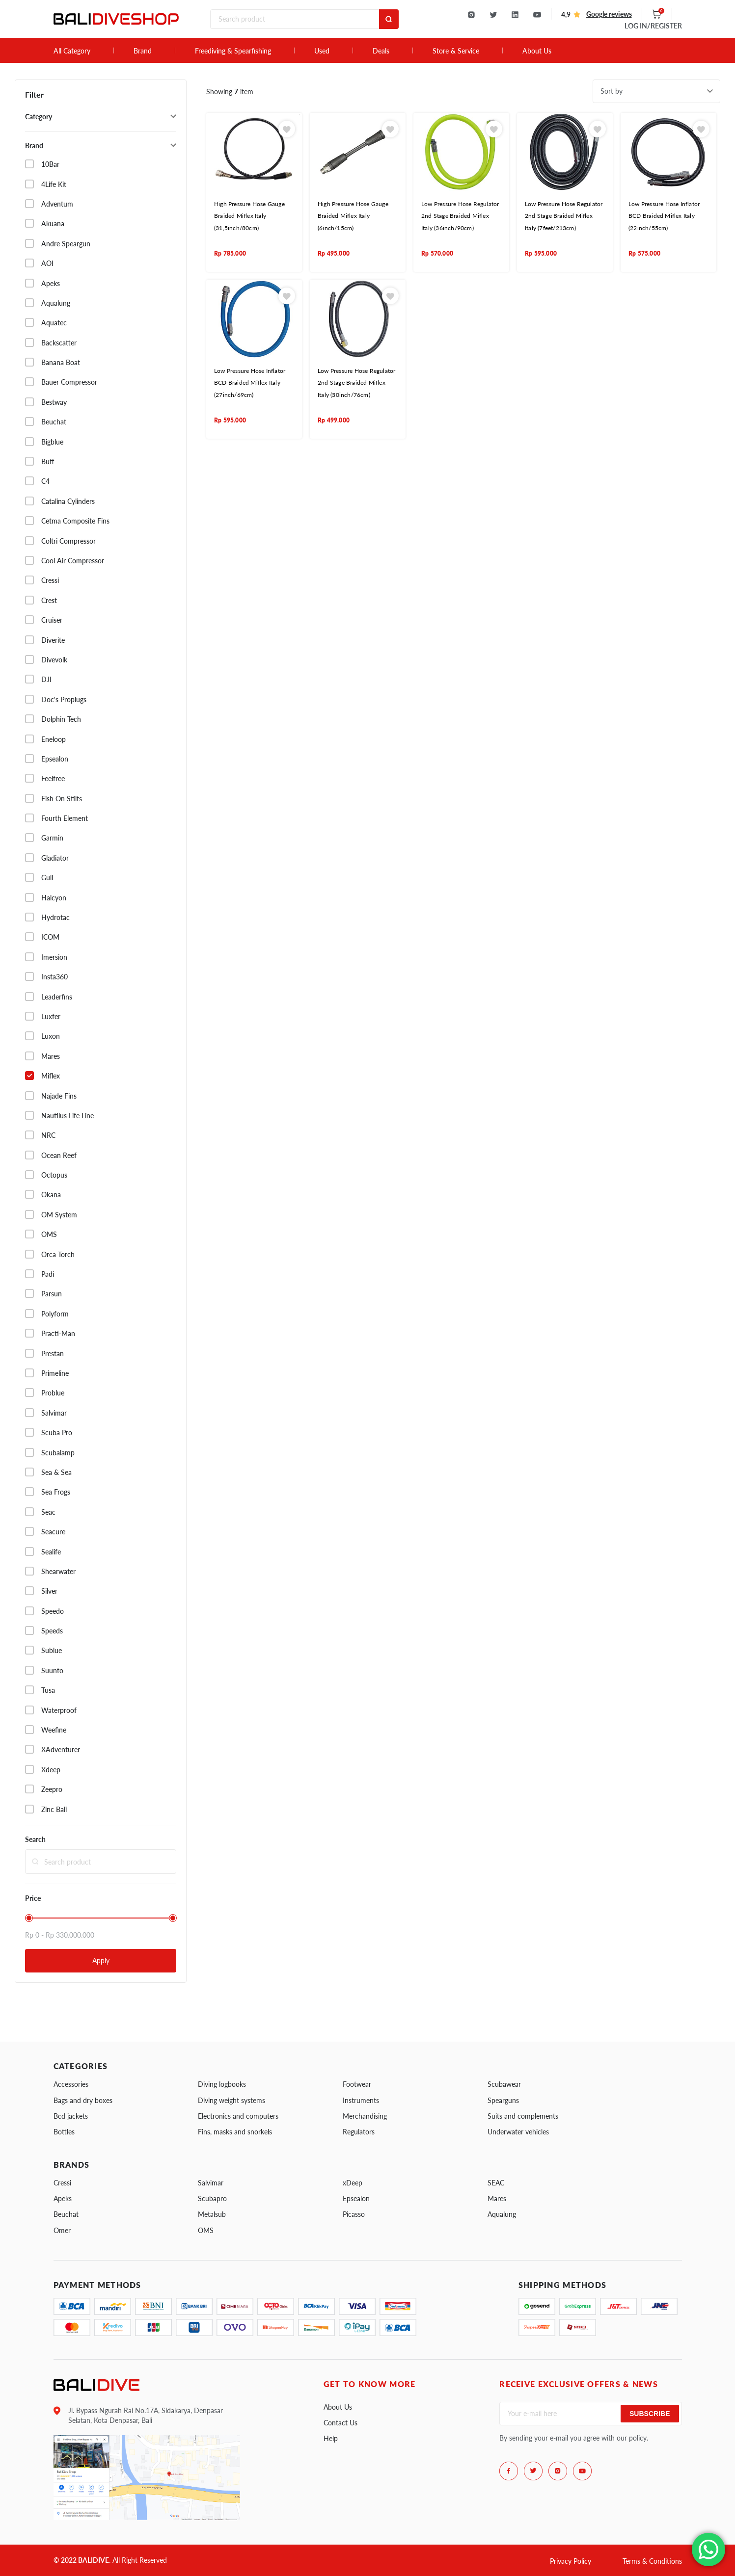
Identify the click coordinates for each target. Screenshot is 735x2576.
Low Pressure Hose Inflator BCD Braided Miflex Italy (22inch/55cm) (664, 216)
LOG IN (653, 26)
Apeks (63, 2198)
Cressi (62, 2183)
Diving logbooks (222, 2084)
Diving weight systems (231, 2100)
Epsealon (356, 2198)
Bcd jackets (71, 2116)
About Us (536, 51)
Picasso (354, 2214)
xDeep (352, 2183)
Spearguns (503, 2100)
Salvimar (210, 2183)
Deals (381, 51)
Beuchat (66, 2214)
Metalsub (212, 2214)
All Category (72, 51)
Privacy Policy (570, 2561)
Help (331, 2438)
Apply (100, 1960)
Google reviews (609, 14)
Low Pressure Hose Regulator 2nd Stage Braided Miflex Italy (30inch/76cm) (356, 382)
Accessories (71, 2084)
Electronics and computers (238, 2116)
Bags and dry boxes (83, 2100)
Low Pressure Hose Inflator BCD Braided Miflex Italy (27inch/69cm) (249, 382)
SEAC (496, 2183)
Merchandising (365, 2116)
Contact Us (340, 2422)
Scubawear (504, 2084)
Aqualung (502, 2214)
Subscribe (649, 2414)
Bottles (64, 2132)
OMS (206, 2230)
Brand (143, 51)
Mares (497, 2198)
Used (321, 51)
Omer (62, 2230)
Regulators (359, 2132)
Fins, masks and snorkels (235, 2132)
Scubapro (212, 2198)
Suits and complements (523, 2116)
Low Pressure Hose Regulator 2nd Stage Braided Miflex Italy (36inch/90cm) (460, 216)
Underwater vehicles (518, 2132)
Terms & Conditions (652, 2561)
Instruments (361, 2100)
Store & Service (456, 51)
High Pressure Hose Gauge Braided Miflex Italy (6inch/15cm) (353, 216)
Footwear (357, 2084)
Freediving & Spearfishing (233, 51)
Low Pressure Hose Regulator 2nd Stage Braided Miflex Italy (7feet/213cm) (563, 216)
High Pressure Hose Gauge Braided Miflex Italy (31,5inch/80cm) (249, 216)
